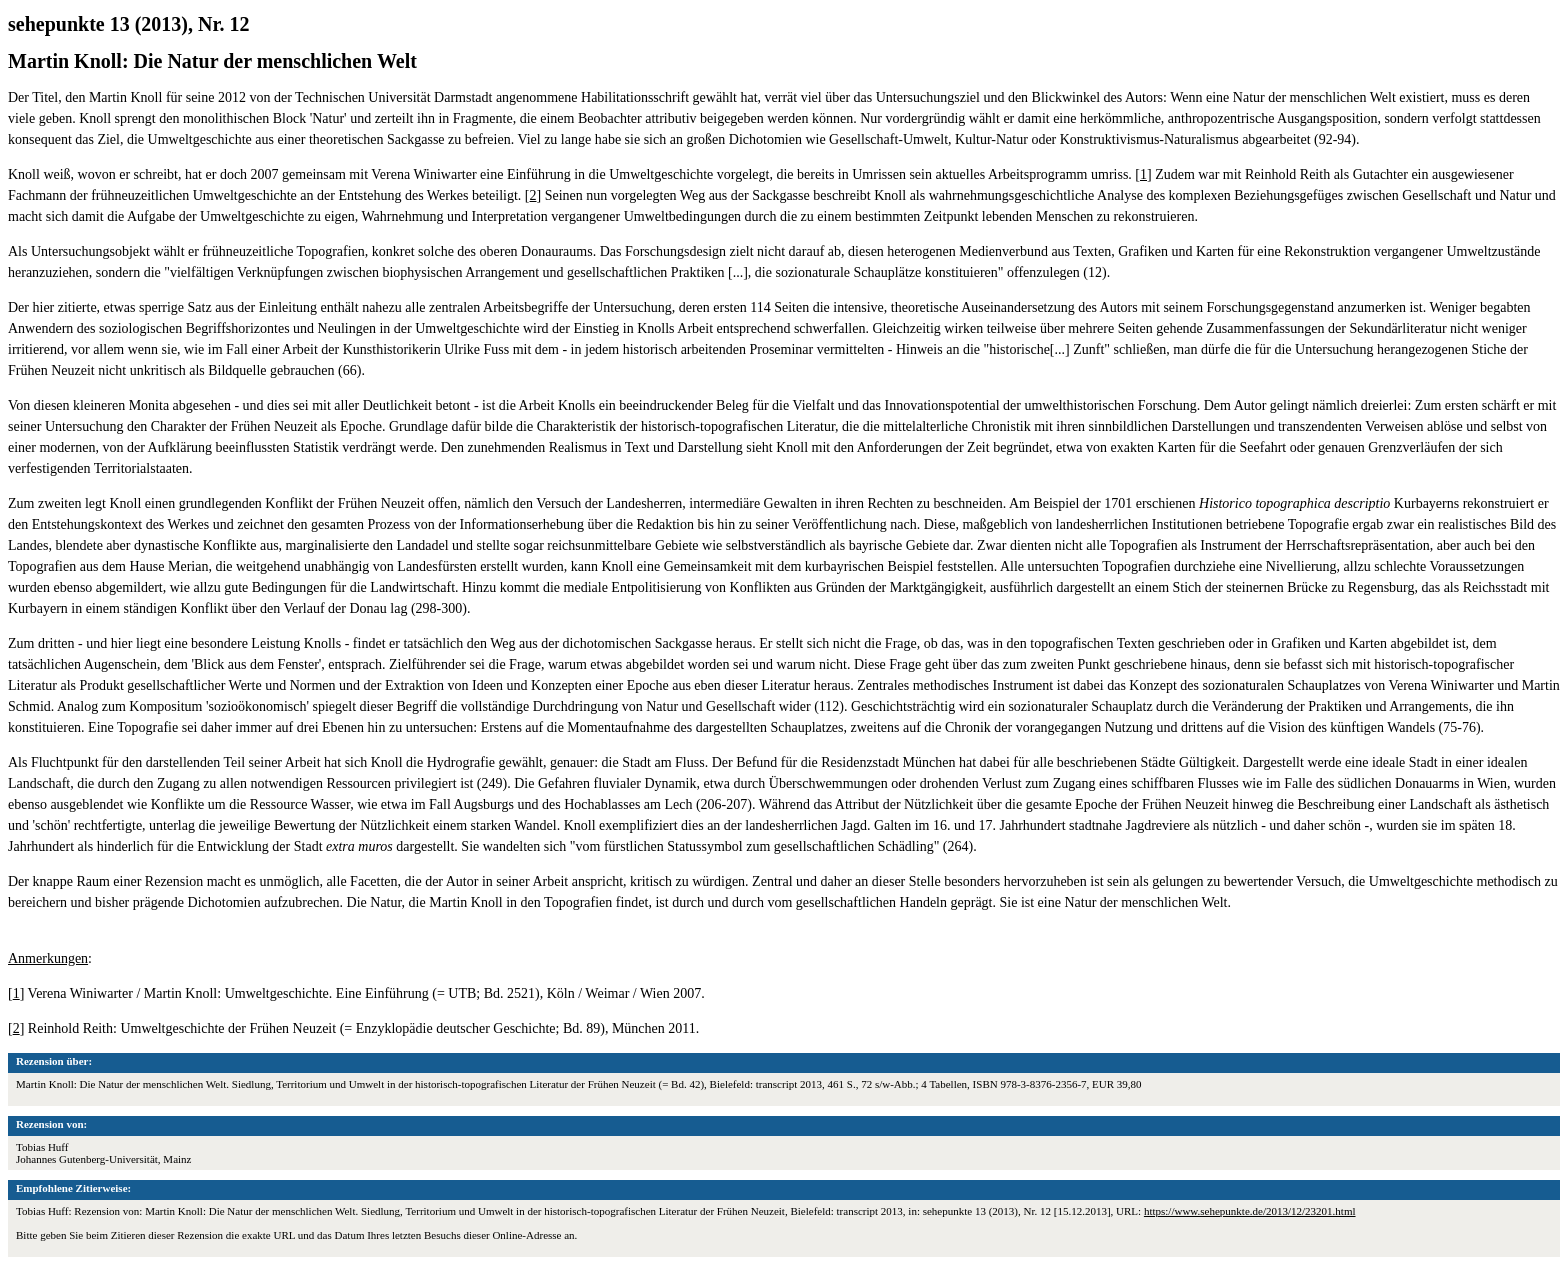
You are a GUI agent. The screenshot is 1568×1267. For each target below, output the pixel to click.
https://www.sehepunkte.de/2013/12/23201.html (1250, 1211)
